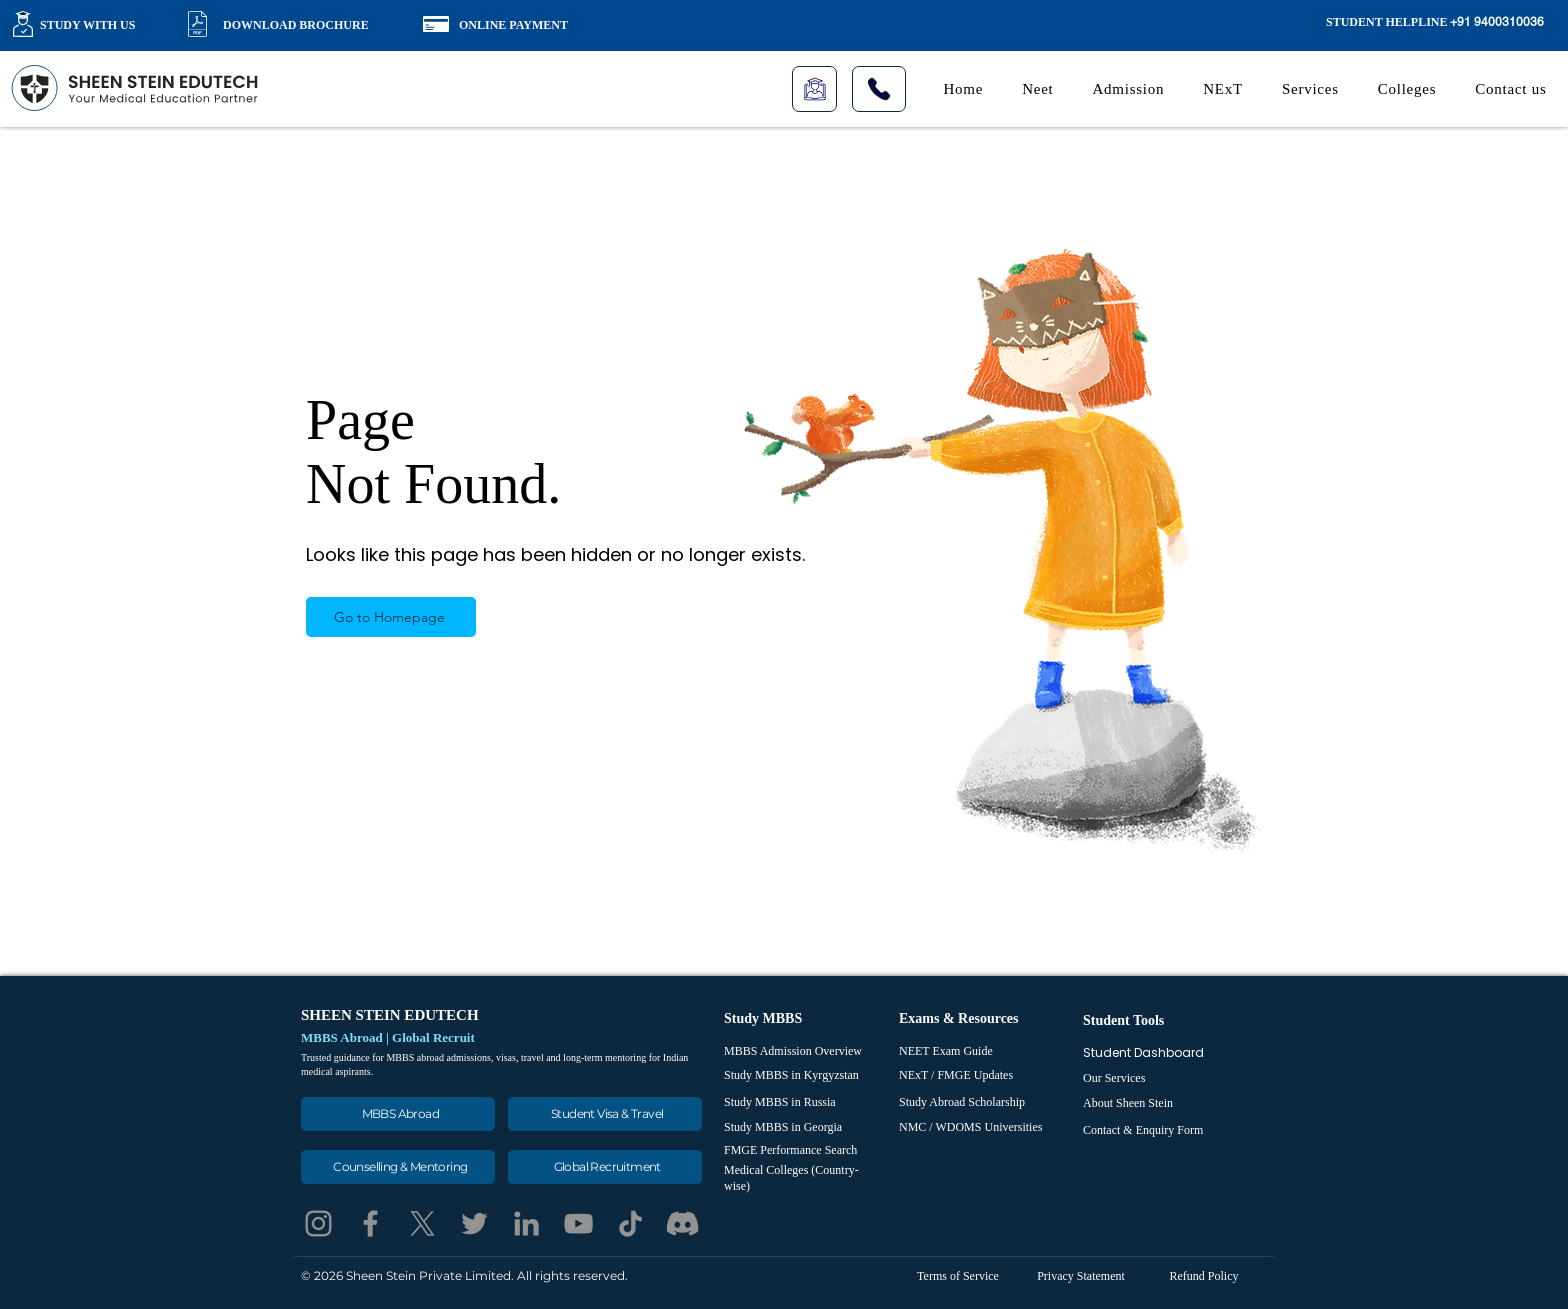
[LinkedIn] (526, 1223)
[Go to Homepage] (391, 617)
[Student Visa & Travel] (605, 1114)
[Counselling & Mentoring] (398, 1167)
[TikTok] (630, 1223)
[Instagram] (318, 1223)
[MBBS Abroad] (398, 1114)
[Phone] (879, 89)
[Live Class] (814, 89)
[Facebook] (370, 1223)
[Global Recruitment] (605, 1167)
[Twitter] (474, 1223)
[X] (422, 1223)
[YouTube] (578, 1223)
